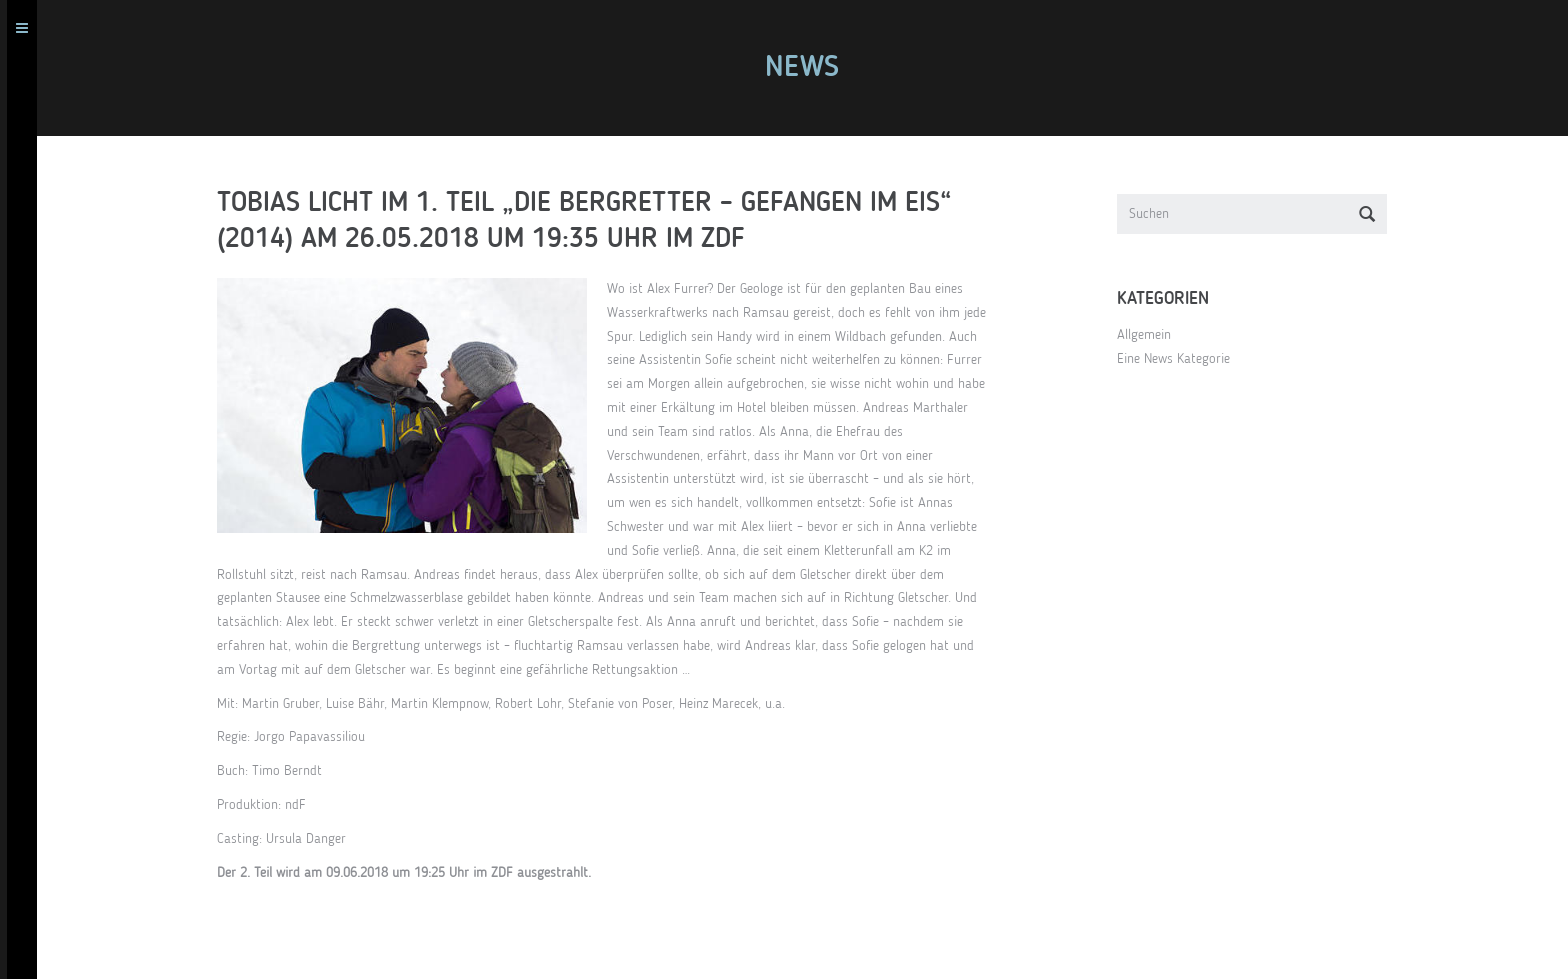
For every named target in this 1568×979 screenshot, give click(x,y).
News (809, 68)
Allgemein (1151, 335)
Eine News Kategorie (1180, 359)
